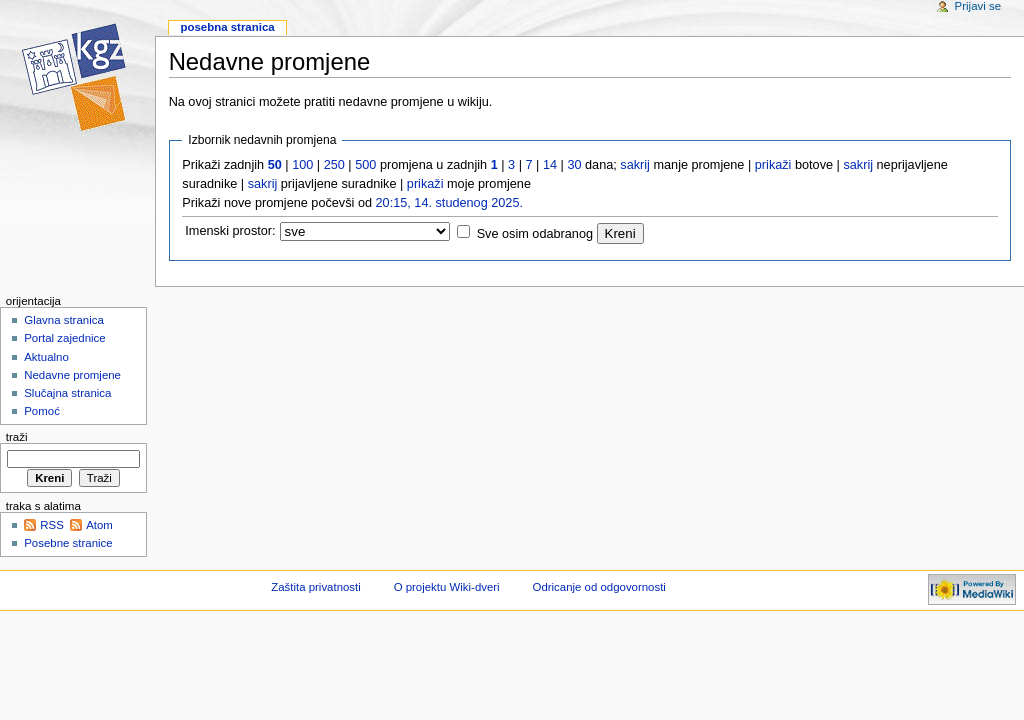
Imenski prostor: (230, 231)
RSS (52, 525)
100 (302, 165)
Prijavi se (978, 6)
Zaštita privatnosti (316, 587)
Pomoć (42, 411)
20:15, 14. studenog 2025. (449, 203)
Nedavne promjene (72, 375)
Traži (17, 437)
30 (574, 165)
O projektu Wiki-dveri (447, 587)
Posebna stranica (227, 27)
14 (550, 165)
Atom (99, 525)
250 (334, 165)
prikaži (773, 165)
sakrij (635, 165)
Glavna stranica (64, 320)
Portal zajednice (65, 338)
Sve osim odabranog (535, 234)
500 (365, 165)
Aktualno (46, 357)
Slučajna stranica (67, 393)
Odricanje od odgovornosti (599, 587)
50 (275, 165)
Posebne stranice (68, 543)
